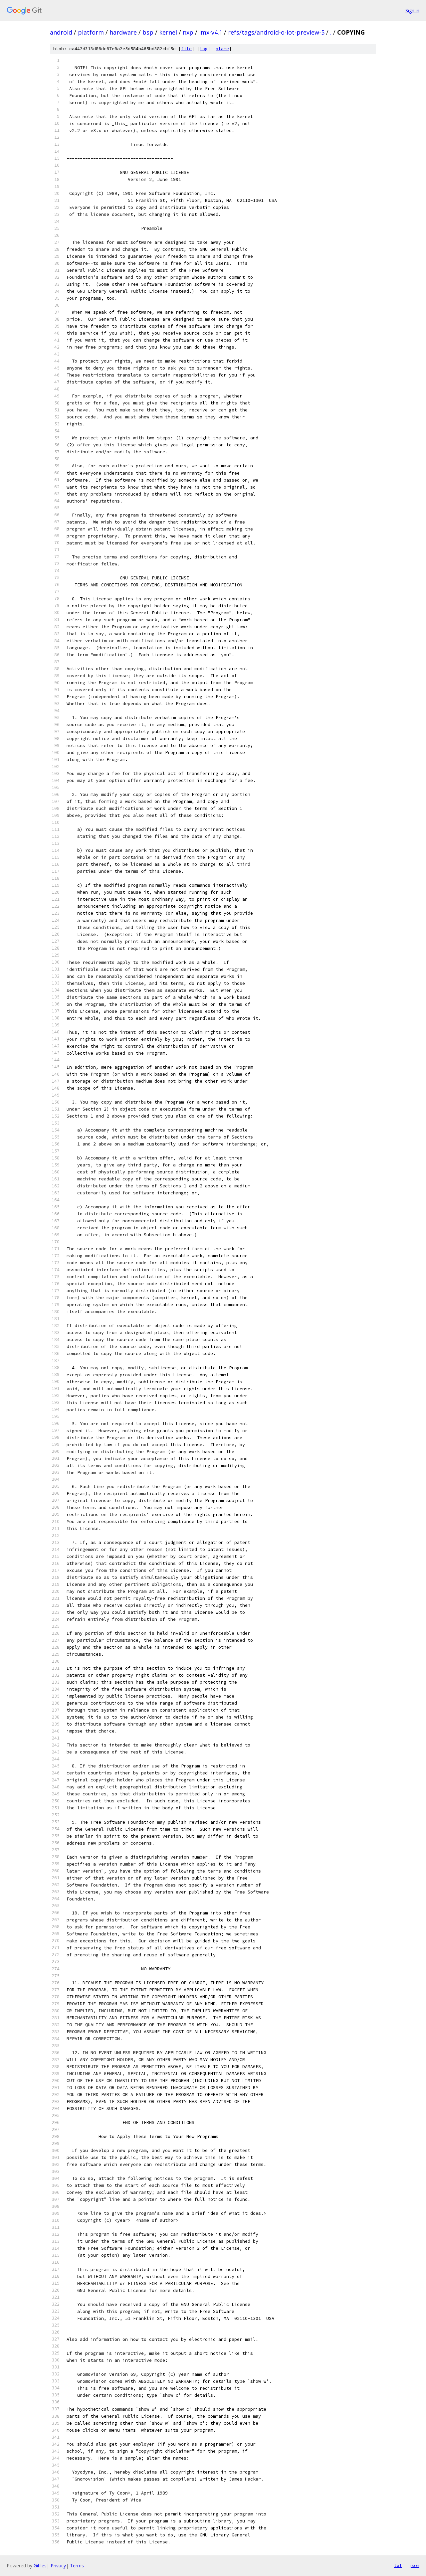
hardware (123, 32)
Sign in (412, 10)
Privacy (58, 2565)
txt (398, 2565)
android (61, 32)
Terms (77, 2565)
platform (91, 32)
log (204, 49)
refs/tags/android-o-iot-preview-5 (276, 32)
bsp (147, 32)
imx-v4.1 (210, 32)
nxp (188, 32)
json (414, 2565)
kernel (168, 32)
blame (222, 49)
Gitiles (40, 2565)
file (186, 49)
